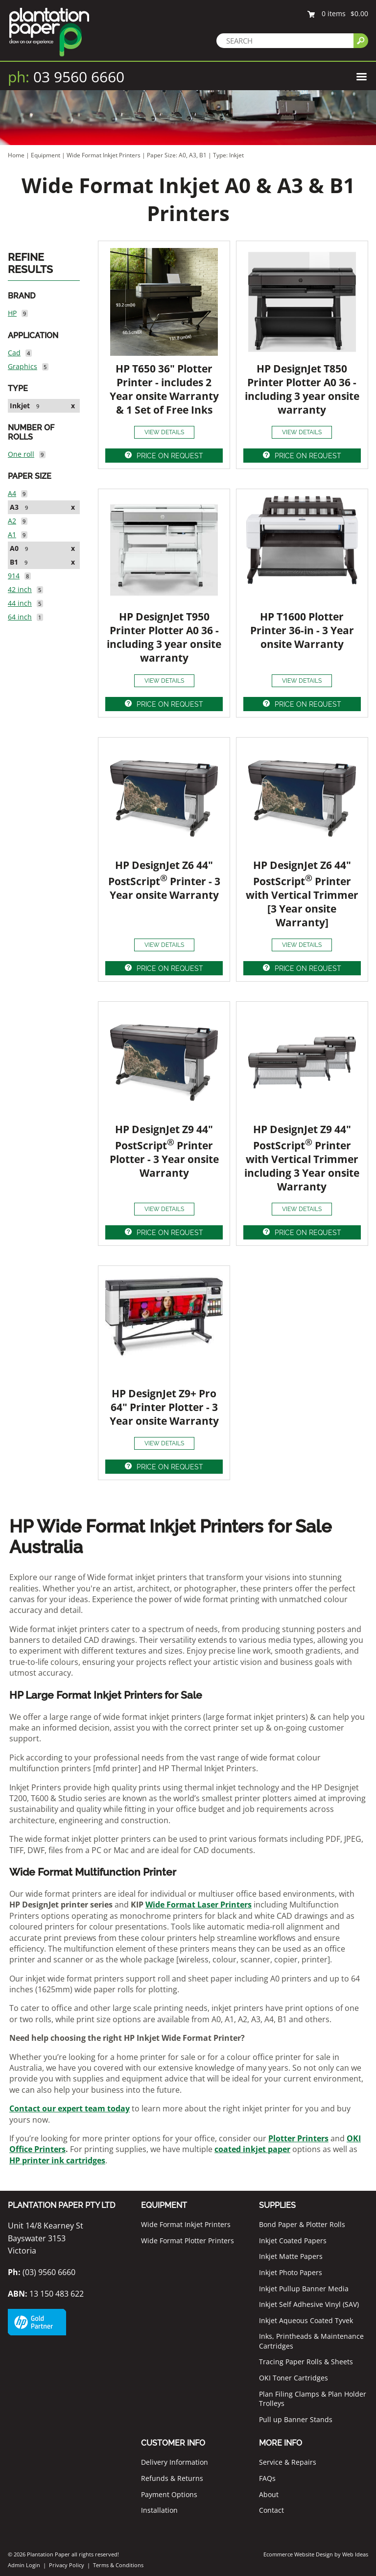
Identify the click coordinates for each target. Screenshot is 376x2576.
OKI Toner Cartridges (293, 2377)
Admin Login (24, 2565)
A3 (14, 507)
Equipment (45, 155)
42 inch (20, 589)
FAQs (267, 2478)
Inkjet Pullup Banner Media (304, 2288)
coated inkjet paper (252, 2149)
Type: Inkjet (228, 155)
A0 (14, 548)
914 (14, 575)
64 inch (20, 616)
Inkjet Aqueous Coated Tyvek (306, 2320)
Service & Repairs (287, 2462)
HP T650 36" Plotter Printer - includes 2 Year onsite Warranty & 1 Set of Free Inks (164, 389)
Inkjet (20, 405)
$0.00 (359, 13)
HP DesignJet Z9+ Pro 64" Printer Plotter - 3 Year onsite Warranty (164, 1407)
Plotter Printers (298, 2138)
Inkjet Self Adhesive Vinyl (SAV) (309, 2304)
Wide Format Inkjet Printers (104, 155)
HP (12, 313)
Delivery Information (174, 2462)
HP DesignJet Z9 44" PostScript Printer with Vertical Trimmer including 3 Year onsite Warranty (301, 1157)
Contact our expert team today (69, 2108)
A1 (12, 534)
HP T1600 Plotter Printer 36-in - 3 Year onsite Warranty (302, 630)
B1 (14, 562)
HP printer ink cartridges (57, 2160)
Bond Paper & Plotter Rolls (302, 2224)
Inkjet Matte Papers (291, 2256)
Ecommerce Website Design (298, 2554)
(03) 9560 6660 (41, 2272)
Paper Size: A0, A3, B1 (177, 155)
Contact (271, 2510)
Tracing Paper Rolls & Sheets (306, 2361)
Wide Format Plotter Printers (187, 2240)
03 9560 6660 (66, 77)
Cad (14, 352)
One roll (21, 454)
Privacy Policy (66, 2565)
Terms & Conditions (118, 2565)
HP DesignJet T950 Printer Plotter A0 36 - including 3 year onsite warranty (164, 637)
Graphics (22, 366)
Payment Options (169, 2494)
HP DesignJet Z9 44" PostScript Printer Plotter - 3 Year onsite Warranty (164, 1151)
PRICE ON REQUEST (170, 456)
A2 (12, 520)
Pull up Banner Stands (295, 2419)
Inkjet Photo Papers (290, 2272)
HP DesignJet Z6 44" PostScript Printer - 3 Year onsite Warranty (164, 880)
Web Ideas (355, 2554)
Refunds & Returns (172, 2478)
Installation (159, 2510)
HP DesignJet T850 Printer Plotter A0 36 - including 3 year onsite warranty (302, 389)
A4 (12, 493)
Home (16, 155)
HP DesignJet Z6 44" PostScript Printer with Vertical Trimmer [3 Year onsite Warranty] (302, 893)
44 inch (20, 603)
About (269, 2494)
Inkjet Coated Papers (293, 2240)
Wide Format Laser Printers (198, 1904)
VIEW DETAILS (164, 432)
